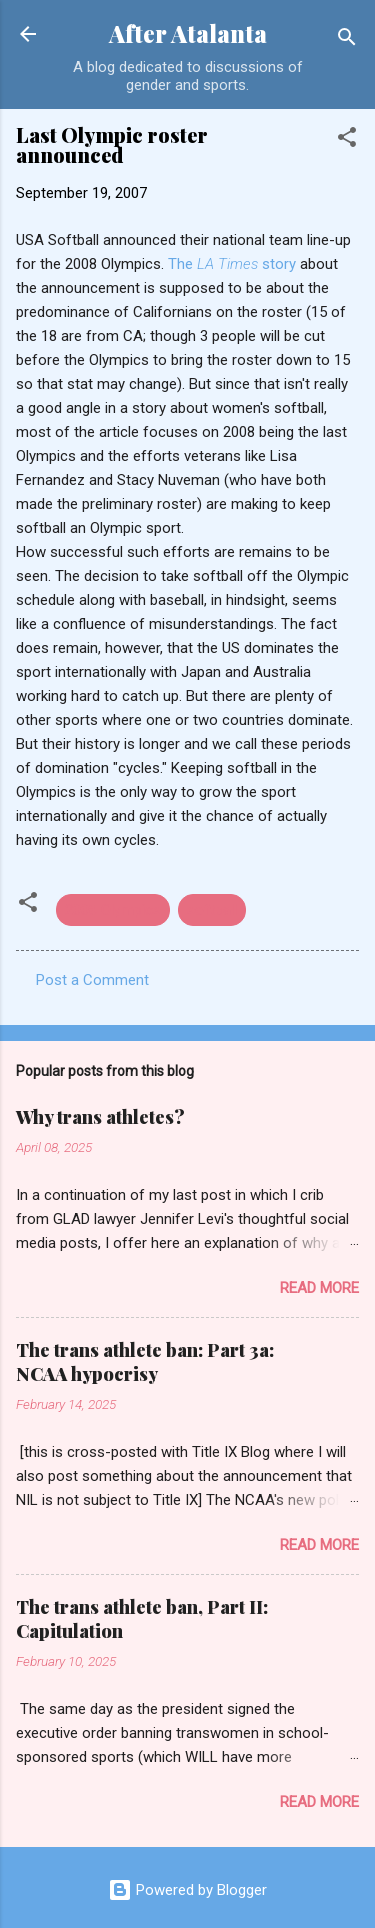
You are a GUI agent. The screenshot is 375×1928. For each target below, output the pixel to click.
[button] (347, 140)
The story (234, 264)
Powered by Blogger (187, 1890)
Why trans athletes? (100, 1117)
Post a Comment (92, 980)
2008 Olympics (113, 910)
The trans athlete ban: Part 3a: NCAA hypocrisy (145, 1362)
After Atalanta (188, 33)
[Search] (347, 40)
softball (212, 910)
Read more (319, 1288)
